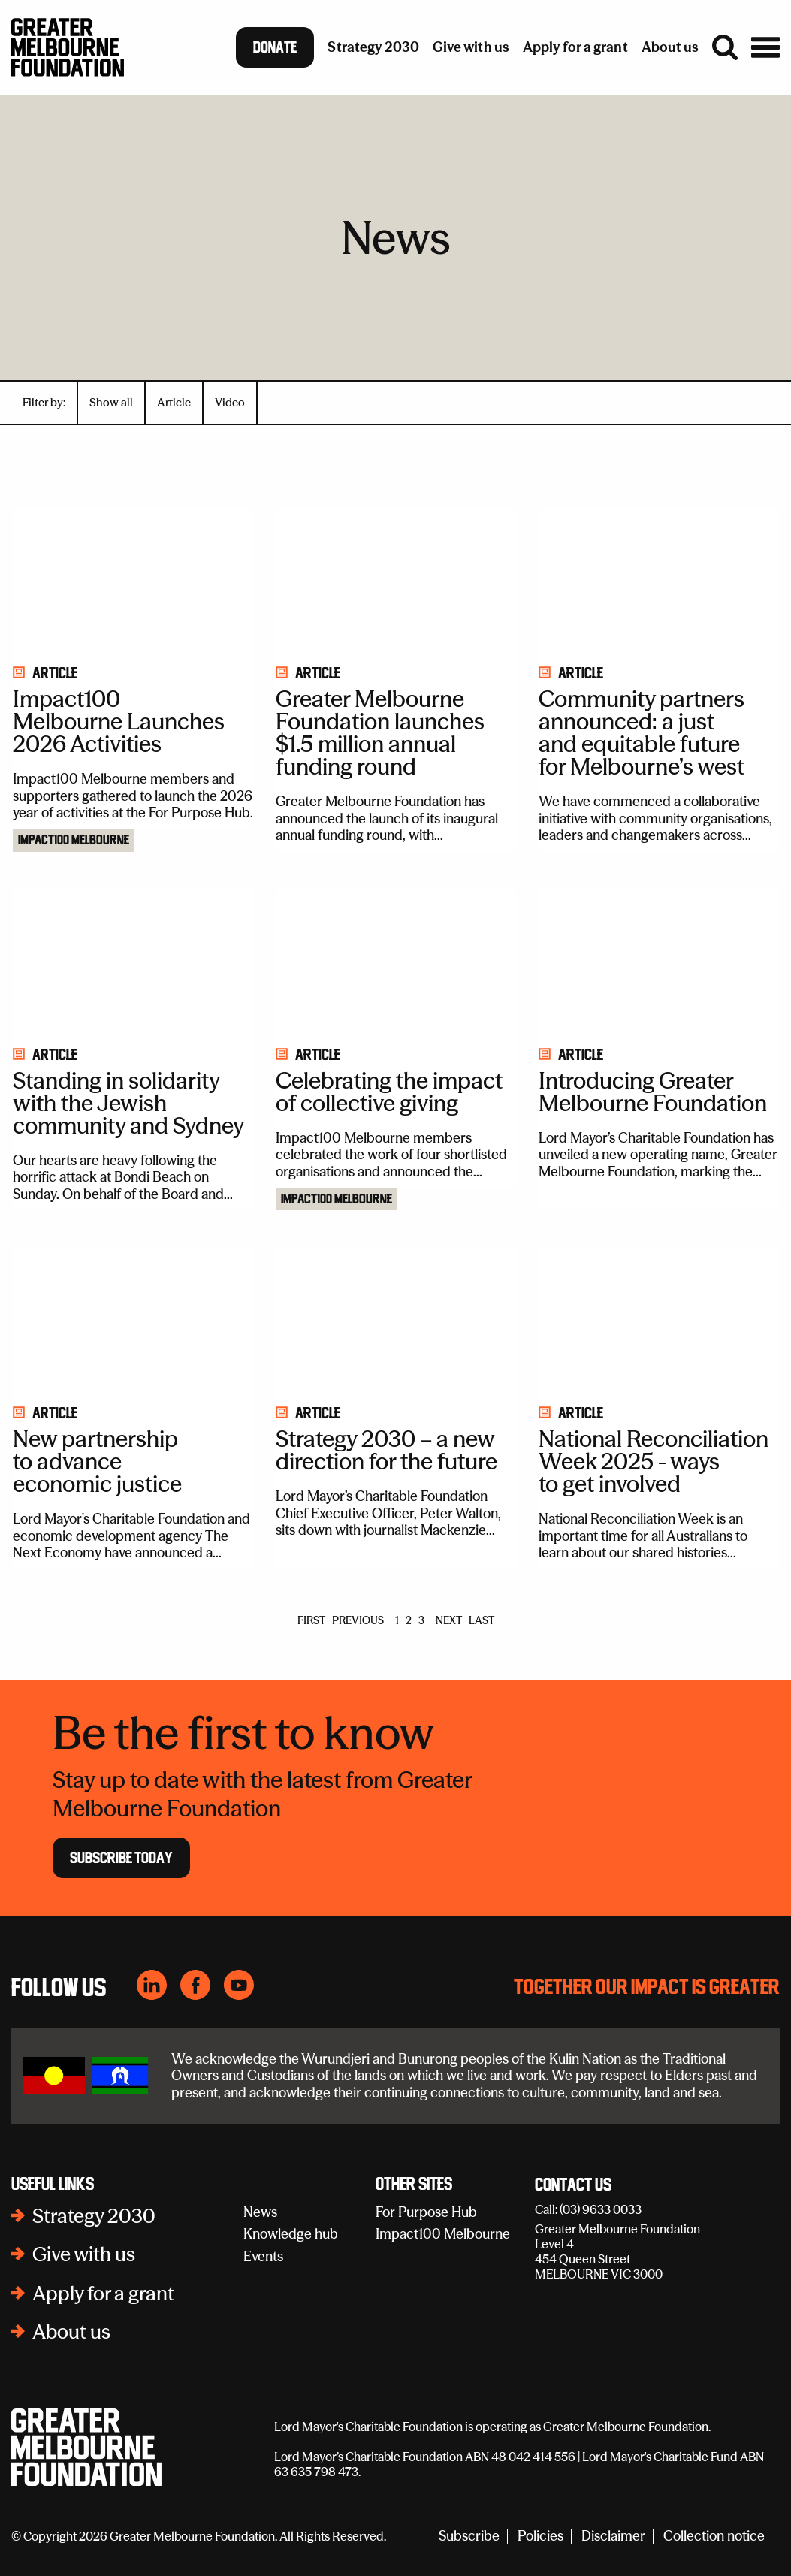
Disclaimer (613, 2536)
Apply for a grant (103, 2294)
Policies (540, 2536)
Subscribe (469, 2536)
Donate (275, 47)
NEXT (449, 1620)
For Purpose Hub (426, 2212)
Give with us (83, 2254)
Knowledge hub (290, 2233)
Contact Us (573, 2185)
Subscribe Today (121, 1858)
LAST (481, 1620)
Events (263, 2256)
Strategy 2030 (93, 2216)
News (260, 2212)
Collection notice (714, 2536)
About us (71, 2332)
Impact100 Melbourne (73, 840)
